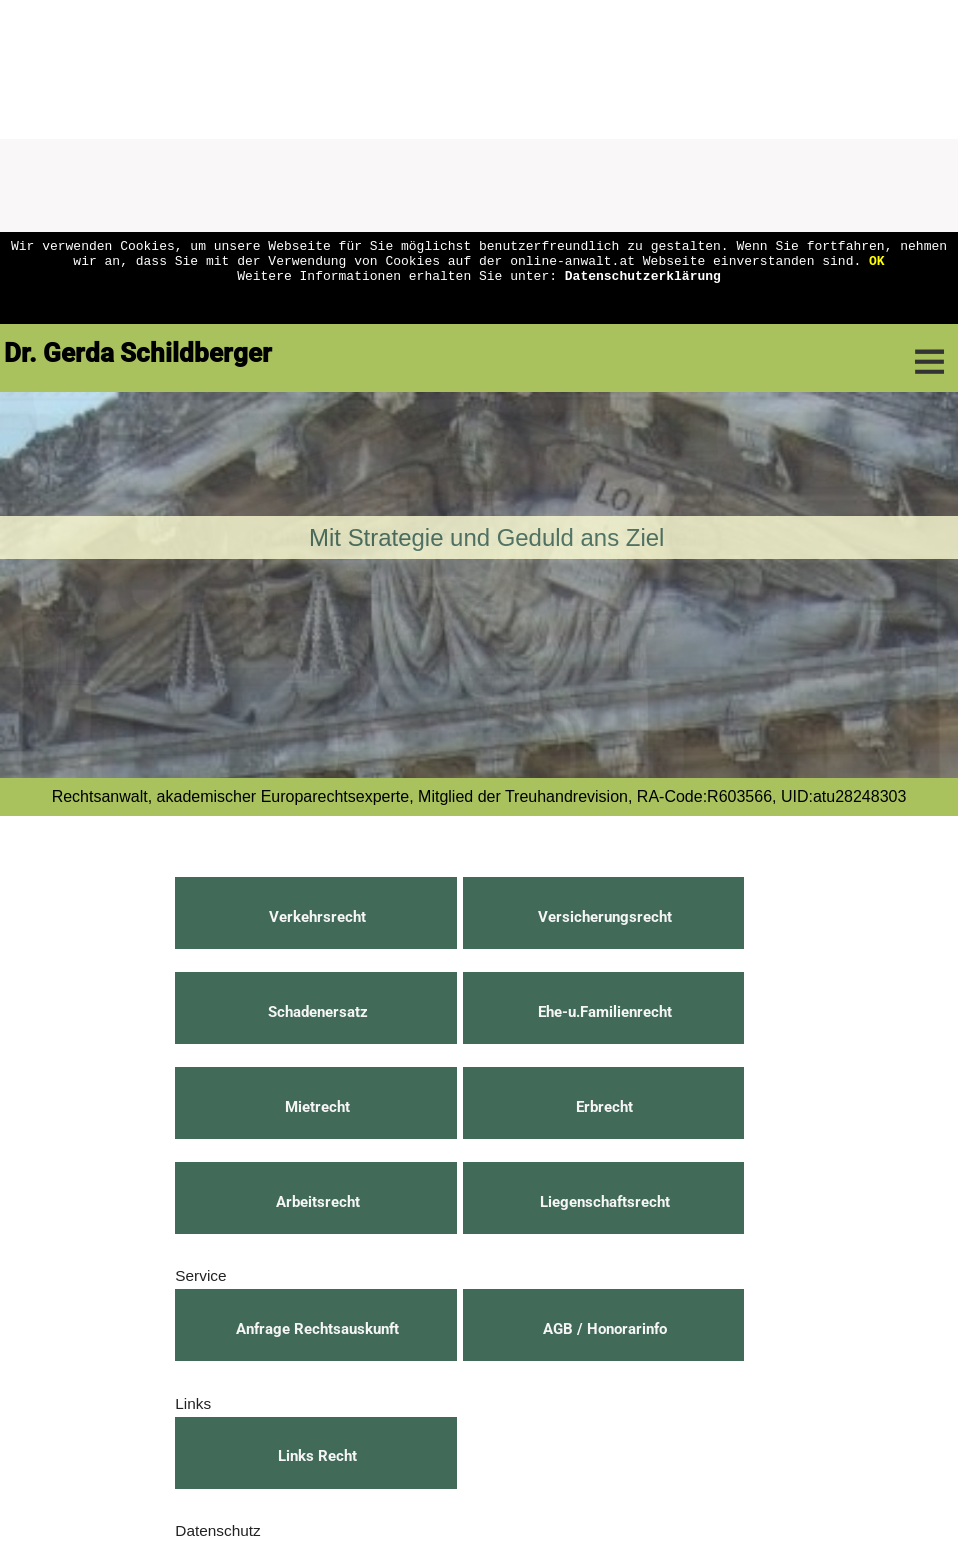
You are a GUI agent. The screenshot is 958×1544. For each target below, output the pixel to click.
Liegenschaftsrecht (605, 1202)
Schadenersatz (318, 1012)
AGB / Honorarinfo (605, 1329)
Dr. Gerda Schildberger (138, 353)
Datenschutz (217, 1530)
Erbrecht (604, 1107)
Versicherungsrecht (605, 917)
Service (200, 1275)
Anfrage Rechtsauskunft (317, 1329)
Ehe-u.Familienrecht (605, 1012)
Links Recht (317, 1456)
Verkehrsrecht (317, 917)
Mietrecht (317, 1107)
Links (193, 1403)
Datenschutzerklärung (643, 284)
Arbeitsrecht (318, 1202)
